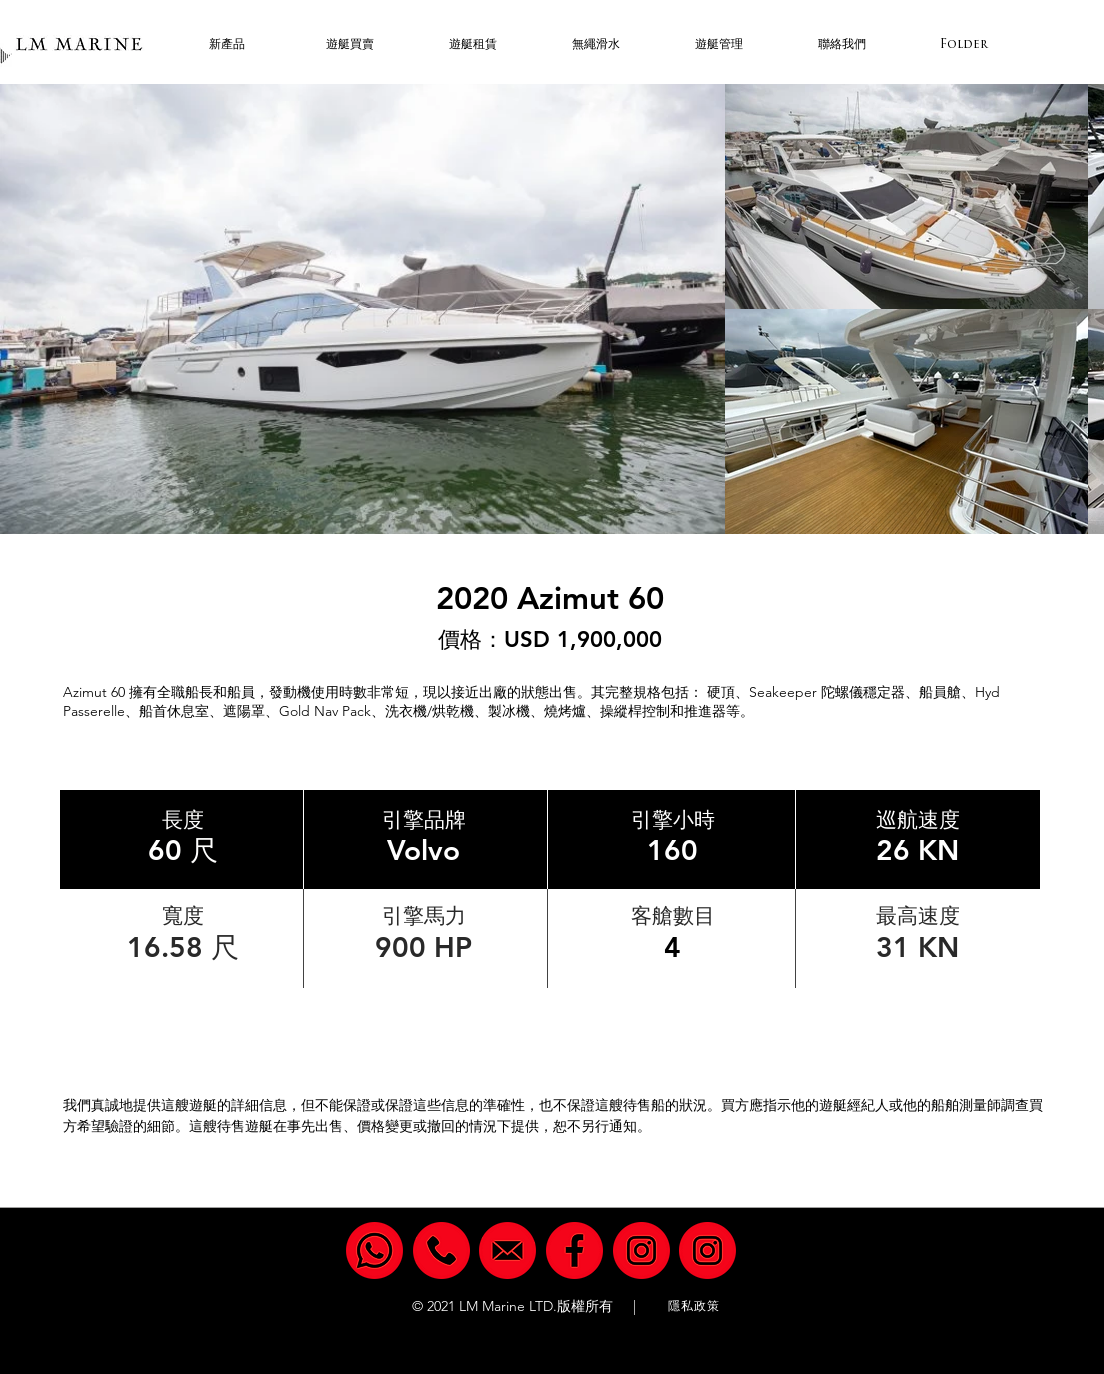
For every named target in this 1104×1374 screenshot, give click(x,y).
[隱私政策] (696, 1306)
